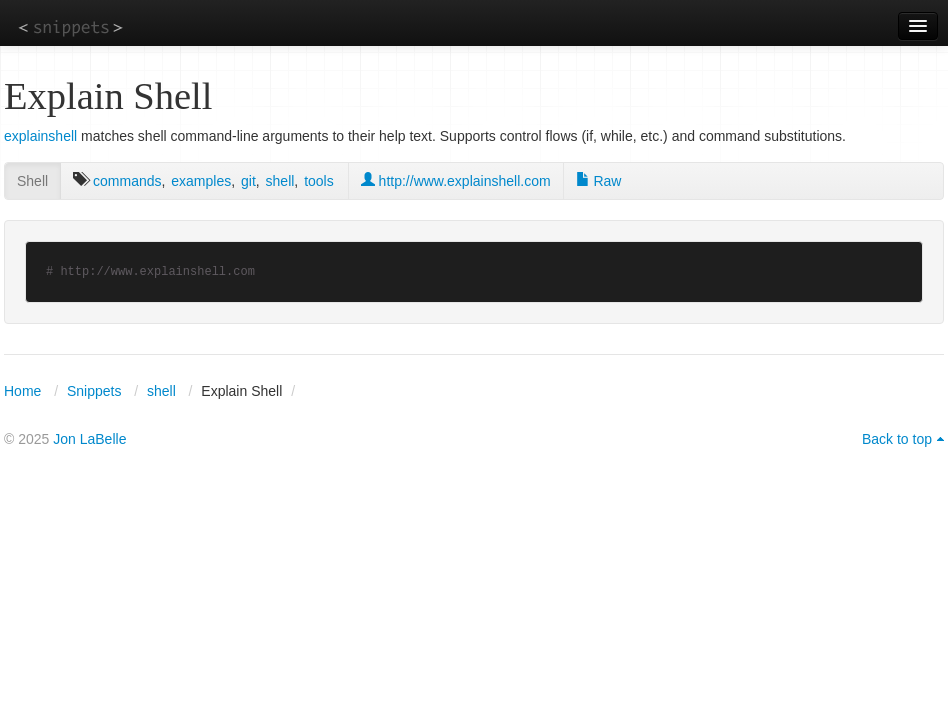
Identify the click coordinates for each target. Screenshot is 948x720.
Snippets (94, 391)
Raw (599, 181)
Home (22, 391)
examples (201, 181)
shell (280, 181)
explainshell (40, 136)
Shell (32, 181)
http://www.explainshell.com (456, 181)
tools (319, 181)
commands (127, 181)
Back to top (897, 439)
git (248, 181)
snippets (70, 26)
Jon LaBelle (89, 439)
